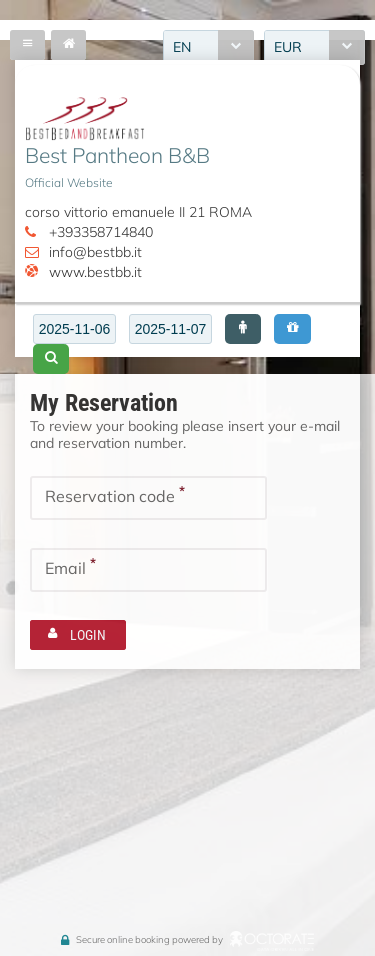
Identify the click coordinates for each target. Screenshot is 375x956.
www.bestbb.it (95, 272)
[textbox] (74, 329)
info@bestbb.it (95, 252)
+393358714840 (101, 232)
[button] (243, 329)
